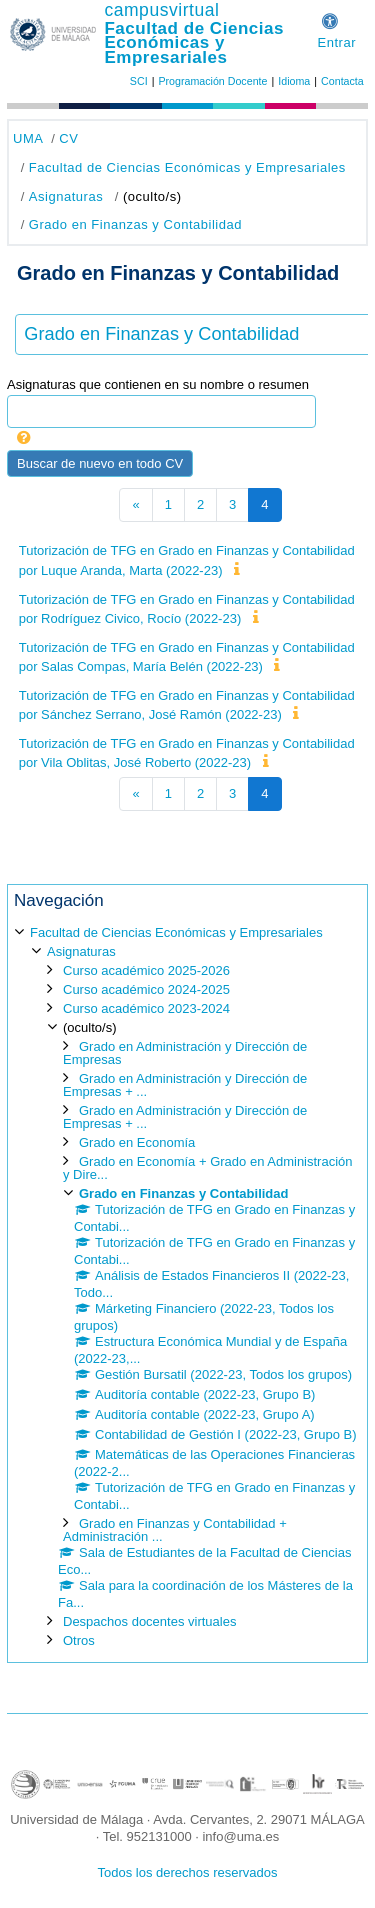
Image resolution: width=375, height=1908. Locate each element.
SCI (139, 81)
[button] (330, 18)
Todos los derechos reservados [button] (188, 1872)
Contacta (342, 81)
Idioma (294, 81)
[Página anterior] (135, 505)
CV (68, 138)
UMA (28, 138)
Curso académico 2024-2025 (146, 989)
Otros (79, 1640)
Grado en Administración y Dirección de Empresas (185, 1053)
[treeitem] (187, 1285)
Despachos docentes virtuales (149, 1621)
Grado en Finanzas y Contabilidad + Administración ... (175, 1530)
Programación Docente (212, 81)
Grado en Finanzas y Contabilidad (135, 224)
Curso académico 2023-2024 (146, 1008)
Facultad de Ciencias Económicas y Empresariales (194, 43)
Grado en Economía (137, 1142)
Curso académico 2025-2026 (146, 970)
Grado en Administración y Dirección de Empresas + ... (185, 1085)
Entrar (336, 42)
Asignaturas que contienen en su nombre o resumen (158, 384)
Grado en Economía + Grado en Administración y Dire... (208, 1168)
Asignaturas (66, 196)
